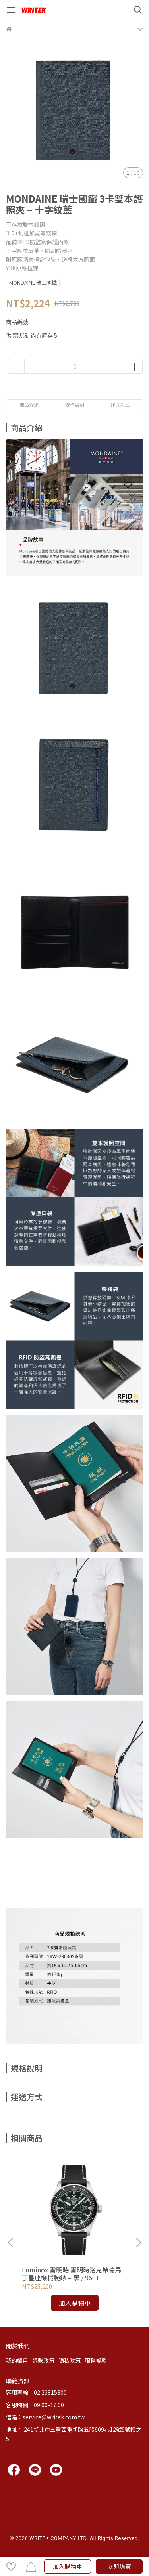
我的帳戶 (17, 2360)
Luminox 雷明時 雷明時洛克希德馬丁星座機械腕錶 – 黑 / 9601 (71, 2273)
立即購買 (119, 2566)
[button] (138, 2242)
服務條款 (96, 2360)
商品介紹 (29, 404)
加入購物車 (68, 2566)
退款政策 (43, 2360)
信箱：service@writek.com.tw (45, 2417)
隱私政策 (69, 2360)
